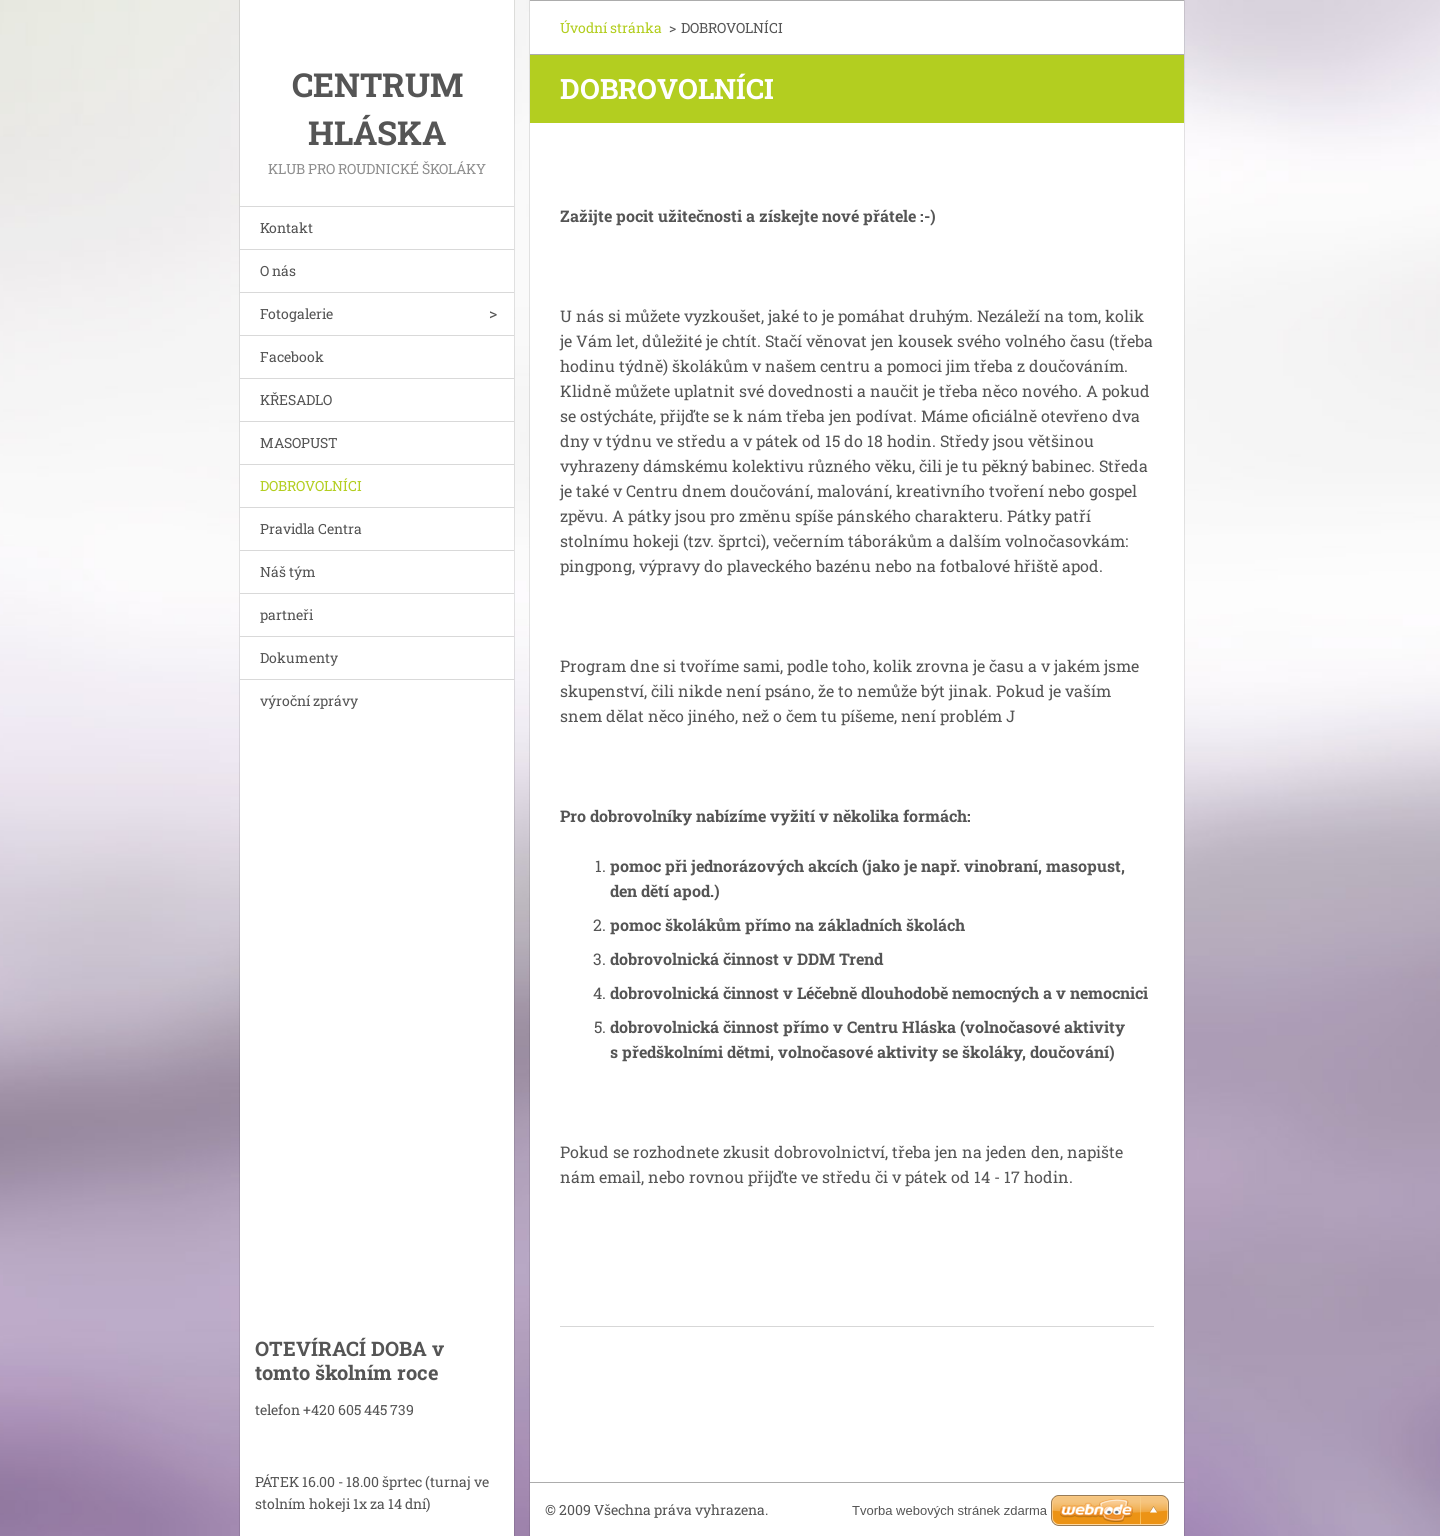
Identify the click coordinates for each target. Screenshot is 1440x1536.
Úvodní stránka (611, 27)
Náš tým (288, 571)
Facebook (292, 356)
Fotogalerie (296, 313)
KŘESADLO (296, 399)
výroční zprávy (309, 700)
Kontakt (286, 227)
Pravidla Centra (311, 528)
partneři (286, 614)
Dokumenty (299, 657)
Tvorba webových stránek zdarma (949, 1510)
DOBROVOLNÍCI (311, 485)
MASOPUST (299, 442)
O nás (278, 270)
